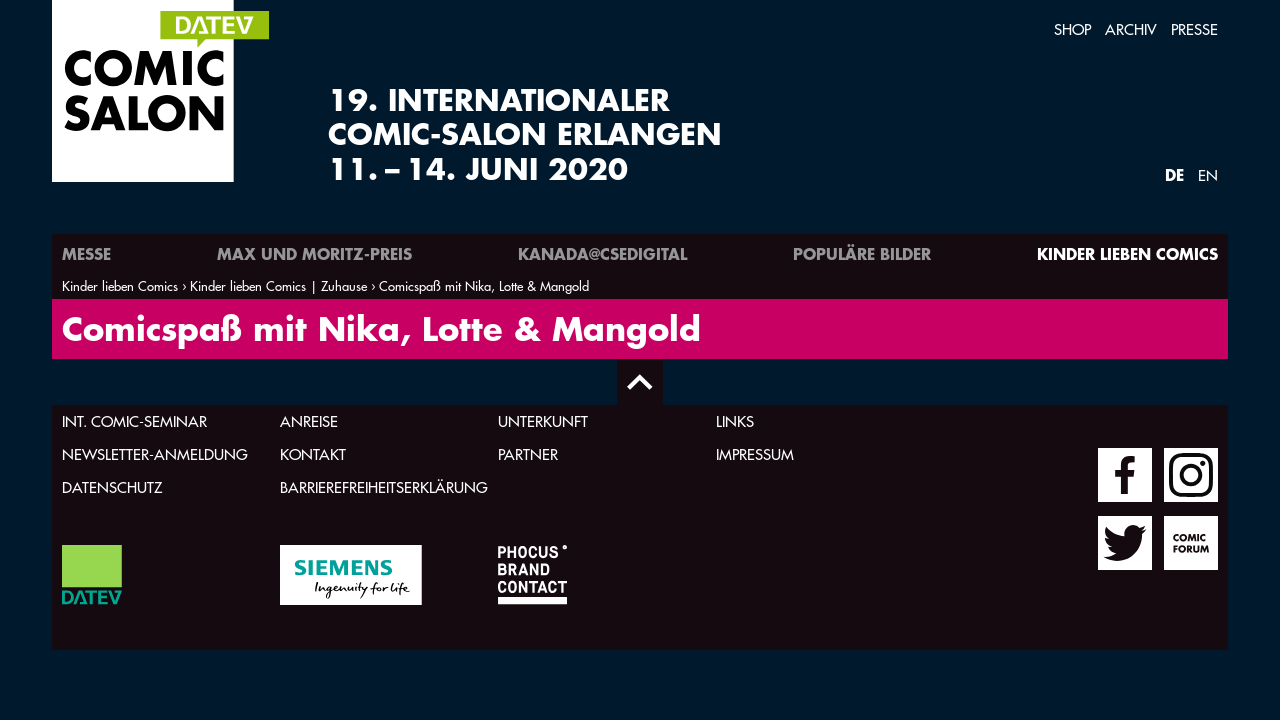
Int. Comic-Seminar (134, 421)
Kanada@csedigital (602, 253)
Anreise (309, 421)
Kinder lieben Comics (1127, 253)
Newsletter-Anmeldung (155, 454)
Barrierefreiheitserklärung (384, 487)
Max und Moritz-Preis (314, 253)
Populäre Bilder (862, 253)
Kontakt (313, 454)
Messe (86, 253)
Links (735, 421)
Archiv (1131, 29)
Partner (528, 454)
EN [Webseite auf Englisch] (1208, 175)
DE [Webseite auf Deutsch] (1174, 174)
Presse (1194, 29)
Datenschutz (112, 487)
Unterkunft (543, 421)
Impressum (755, 454)
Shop (1072, 29)
